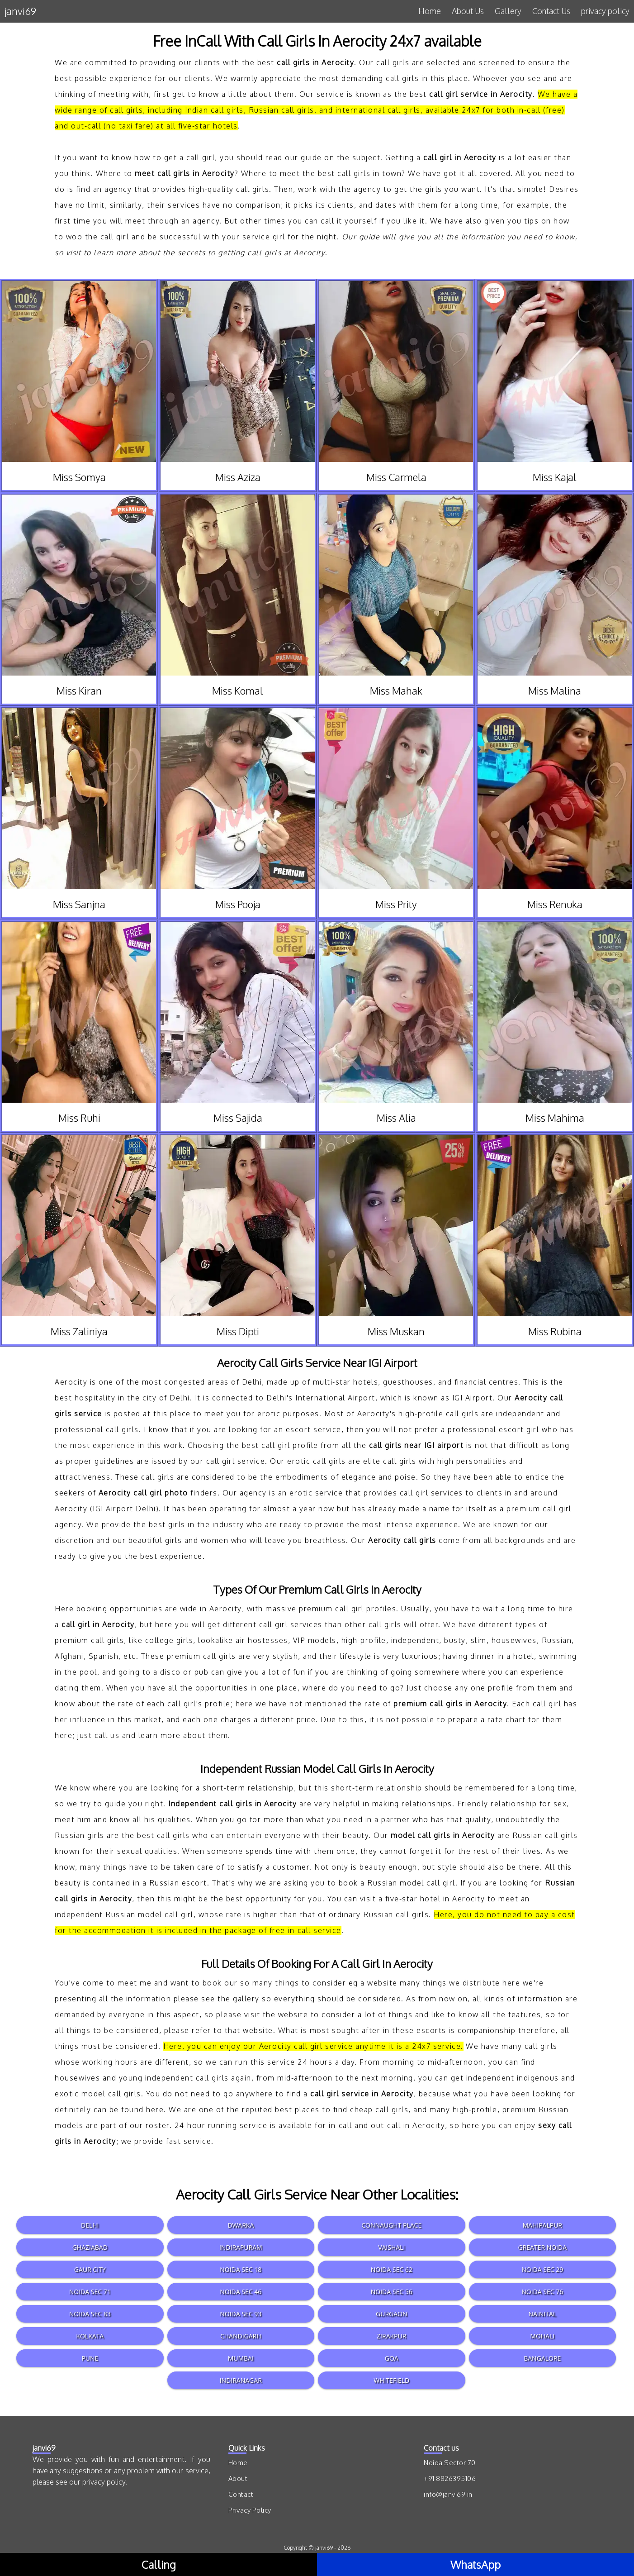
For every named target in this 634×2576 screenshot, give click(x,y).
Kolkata (90, 2336)
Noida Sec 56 (391, 2291)
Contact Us (551, 11)
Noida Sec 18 (240, 2269)
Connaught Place (391, 2225)
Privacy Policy (249, 2510)
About (238, 2478)
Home (429, 11)
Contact (241, 2494)
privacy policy (605, 11)
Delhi (90, 2225)
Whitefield (391, 2380)
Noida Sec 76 (542, 2291)
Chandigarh (240, 2336)
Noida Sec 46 (240, 2291)
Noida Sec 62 (391, 2269)
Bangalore (542, 2358)
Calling (159, 2564)
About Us (468, 11)
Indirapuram (240, 2247)
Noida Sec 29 (542, 2269)
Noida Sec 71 (90, 2291)
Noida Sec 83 (90, 2313)
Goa (391, 2358)
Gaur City (90, 2269)
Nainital (542, 2313)
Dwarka (240, 2225)
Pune (89, 2358)
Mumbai (241, 2358)
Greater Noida (542, 2247)
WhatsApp (475, 2564)
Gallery (508, 11)
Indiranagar (241, 2380)
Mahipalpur (542, 2225)
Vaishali (391, 2247)
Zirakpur (391, 2336)
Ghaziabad (90, 2247)
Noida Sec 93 (240, 2313)
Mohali (542, 2336)
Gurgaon (391, 2313)
